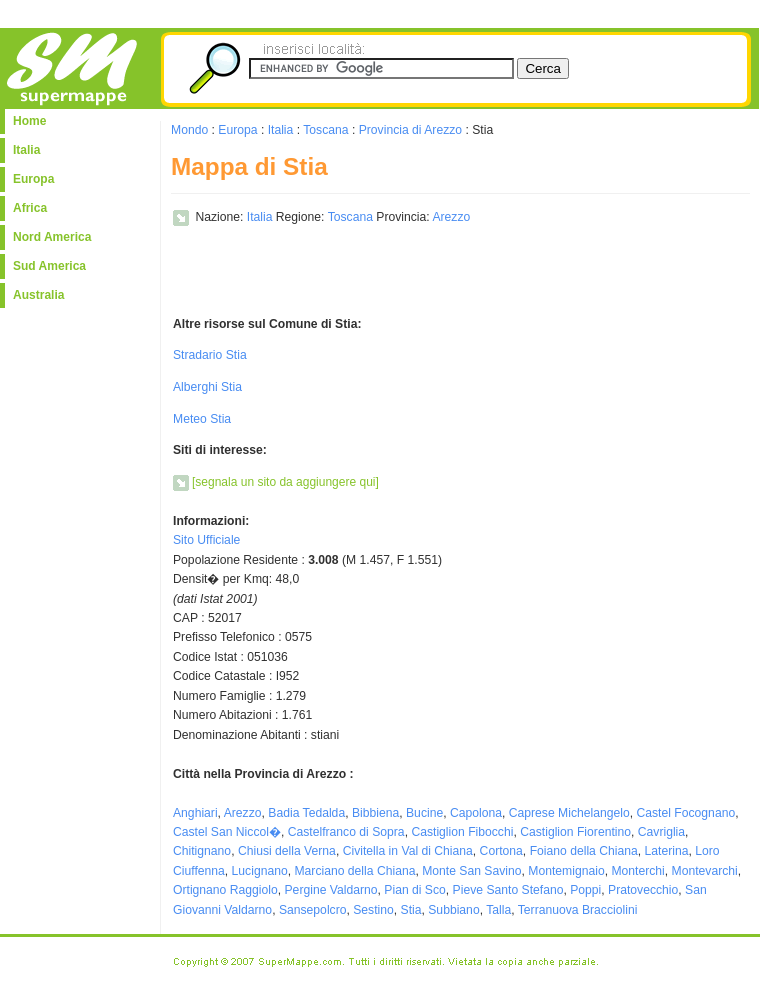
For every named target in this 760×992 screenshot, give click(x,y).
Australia (38, 295)
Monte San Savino (471, 871)
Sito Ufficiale (206, 540)
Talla (498, 910)
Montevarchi (705, 871)
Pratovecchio (643, 890)
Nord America (52, 237)
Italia (26, 150)
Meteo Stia (202, 419)
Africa (30, 208)
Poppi (585, 890)
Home (29, 121)
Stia (411, 910)
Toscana (325, 130)
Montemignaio (566, 871)
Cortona (501, 851)
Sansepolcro (313, 910)
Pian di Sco (415, 890)
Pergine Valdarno (331, 890)
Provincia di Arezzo (410, 130)
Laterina (667, 851)
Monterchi (637, 871)
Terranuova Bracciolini (578, 910)
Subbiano (453, 910)
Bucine (424, 813)
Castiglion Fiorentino (575, 832)
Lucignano (260, 871)
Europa (33, 179)
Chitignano (202, 851)
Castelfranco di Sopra (346, 832)
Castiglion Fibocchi (462, 832)
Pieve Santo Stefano (508, 890)
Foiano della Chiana (584, 851)
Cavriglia (661, 832)
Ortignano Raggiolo (225, 890)
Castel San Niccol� (227, 832)
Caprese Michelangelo (569, 813)
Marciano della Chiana (354, 871)
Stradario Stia (210, 355)
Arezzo (451, 217)
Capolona (476, 813)
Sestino (373, 910)
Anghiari (195, 813)
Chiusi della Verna (287, 851)
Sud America (49, 266)
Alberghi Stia (207, 387)
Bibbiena (375, 813)
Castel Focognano (686, 813)
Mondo (189, 130)
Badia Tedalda (306, 813)
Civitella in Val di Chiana (408, 851)
